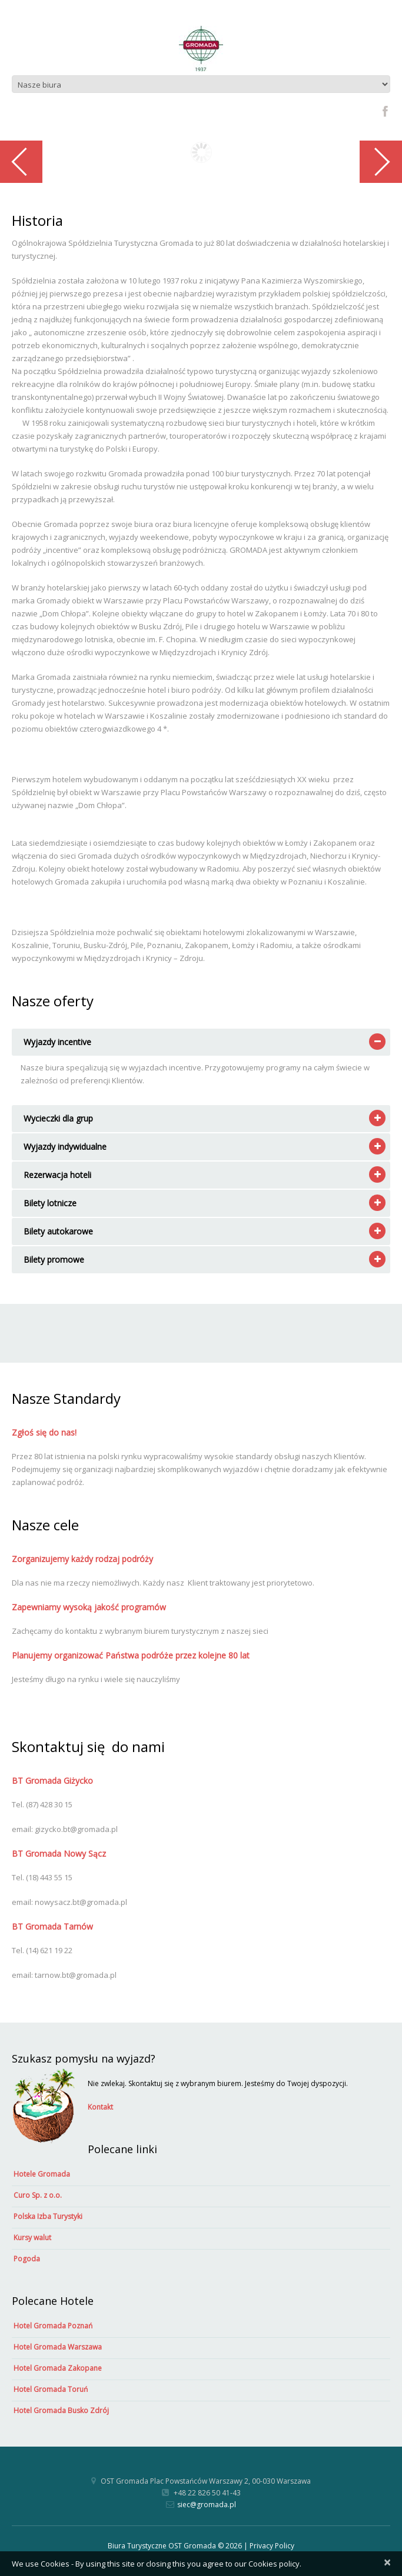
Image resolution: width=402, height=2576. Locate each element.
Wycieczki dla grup (58, 1118)
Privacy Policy (272, 2546)
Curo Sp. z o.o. (38, 2195)
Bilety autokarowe (58, 1231)
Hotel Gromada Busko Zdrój (61, 2410)
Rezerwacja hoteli (57, 1174)
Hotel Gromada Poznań (53, 2326)
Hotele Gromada (42, 2174)
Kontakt (100, 2107)
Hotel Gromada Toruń (51, 2389)
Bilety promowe (54, 1259)
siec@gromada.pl (206, 2505)
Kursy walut (32, 2238)
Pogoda (27, 2259)
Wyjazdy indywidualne (65, 1146)
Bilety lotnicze (50, 1203)
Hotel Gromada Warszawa (58, 2347)
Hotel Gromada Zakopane (58, 2368)
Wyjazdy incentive (57, 1041)
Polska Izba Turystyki (48, 2216)
